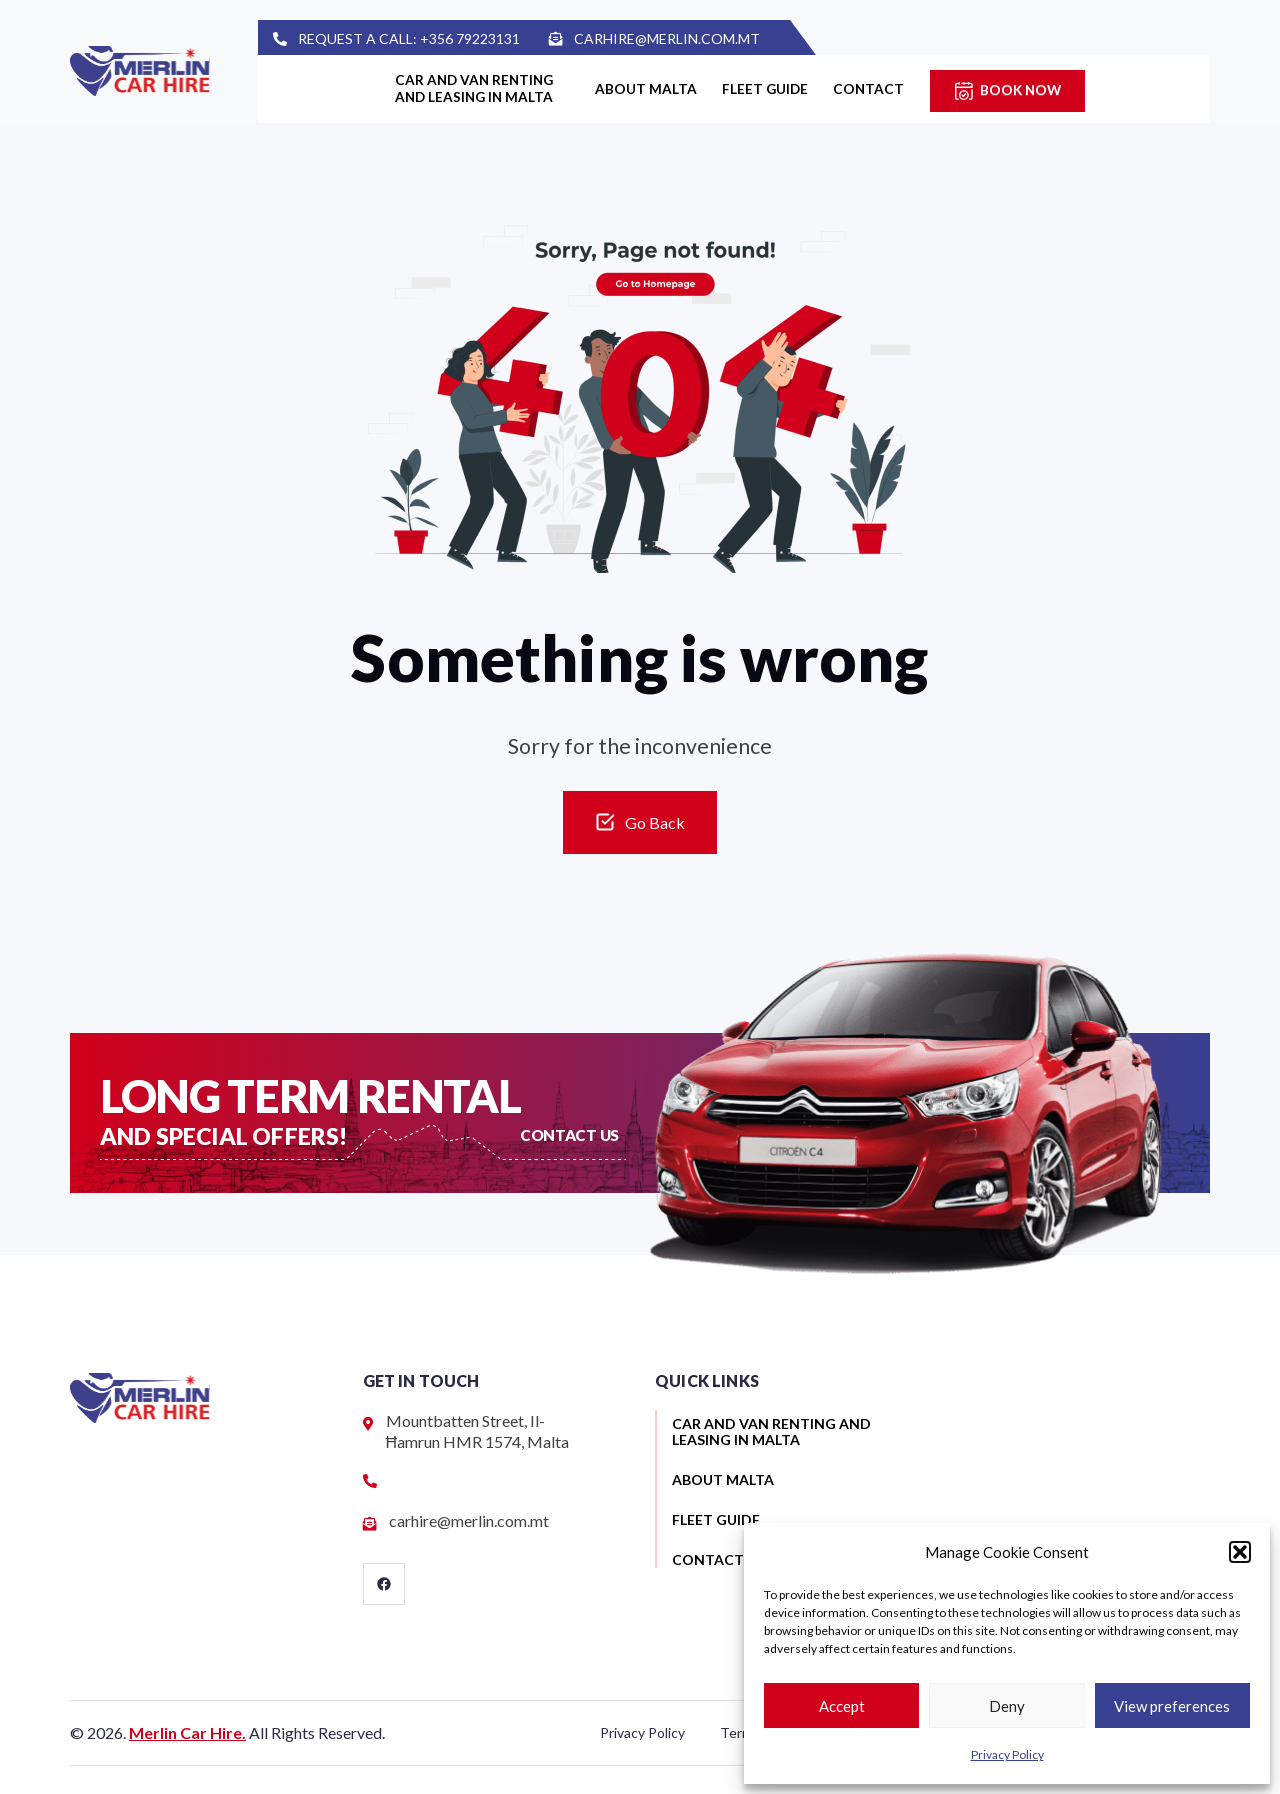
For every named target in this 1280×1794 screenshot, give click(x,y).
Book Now (1065, 89)
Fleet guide (784, 89)
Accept (842, 1706)
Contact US (571, 1134)
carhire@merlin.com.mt (708, 38)
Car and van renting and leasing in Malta (462, 89)
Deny (1007, 1706)
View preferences (1172, 1706)
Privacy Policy (1007, 1754)
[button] (1240, 1552)
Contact (904, 89)
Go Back (655, 822)
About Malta (649, 89)
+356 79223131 (510, 38)
